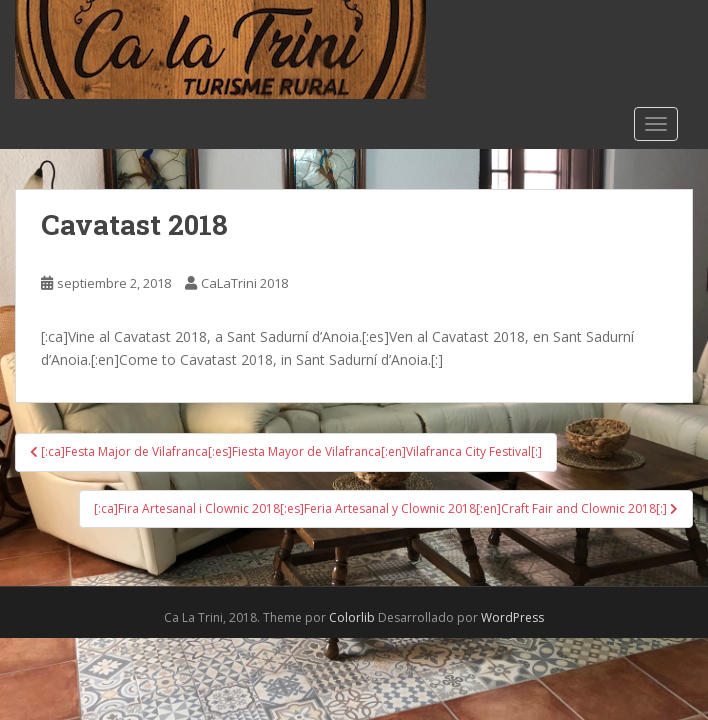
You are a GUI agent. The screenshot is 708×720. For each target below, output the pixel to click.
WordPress (512, 617)
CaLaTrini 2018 (244, 283)
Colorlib (352, 617)
